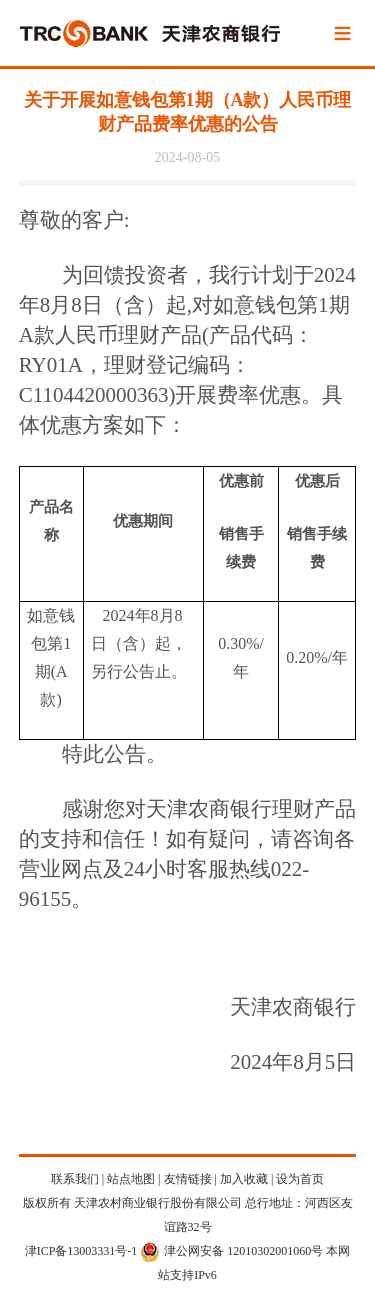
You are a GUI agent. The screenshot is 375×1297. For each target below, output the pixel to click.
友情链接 (188, 1179)
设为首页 (300, 1179)
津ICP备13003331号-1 (81, 1251)
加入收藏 (244, 1179)
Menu (343, 35)
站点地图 (131, 1179)
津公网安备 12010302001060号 (231, 1251)
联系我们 (75, 1179)
